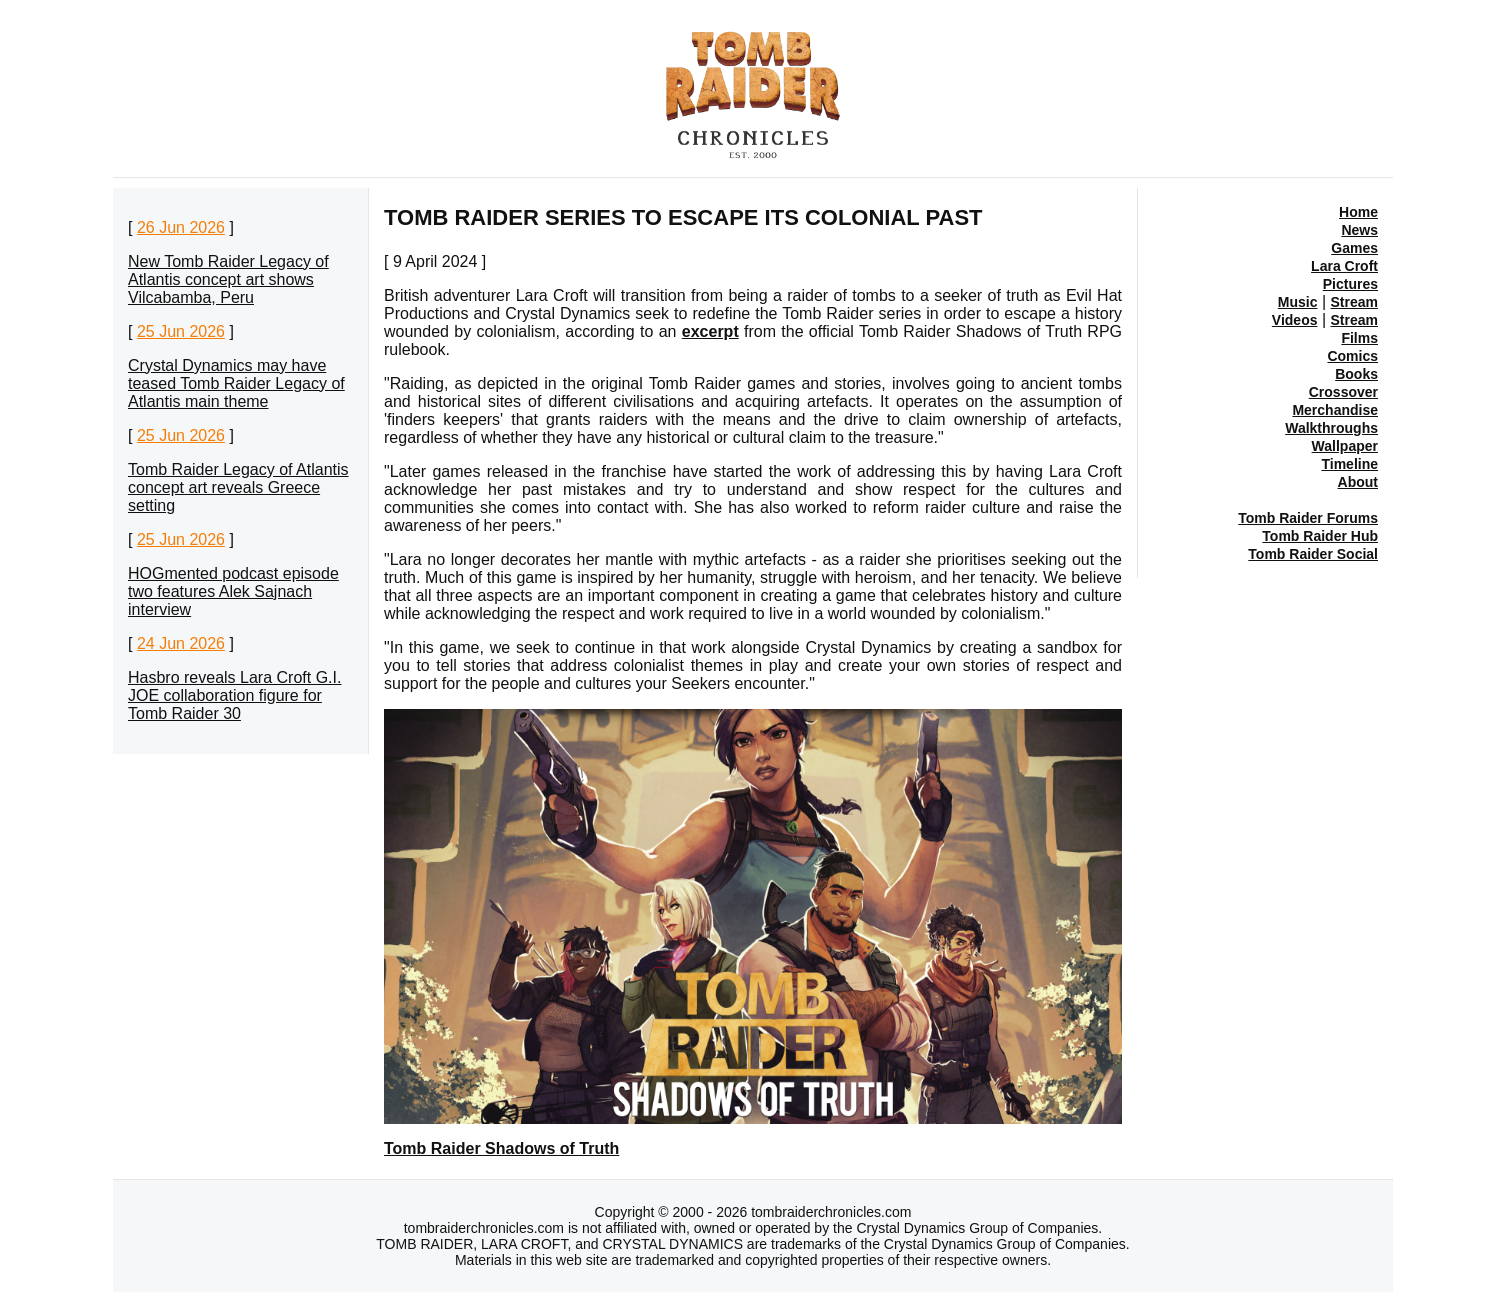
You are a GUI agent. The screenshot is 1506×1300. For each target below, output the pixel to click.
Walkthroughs (1331, 428)
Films (1359, 338)
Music (1298, 302)
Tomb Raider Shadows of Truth (501, 1148)
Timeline (1349, 464)
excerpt (710, 331)
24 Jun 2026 (181, 643)
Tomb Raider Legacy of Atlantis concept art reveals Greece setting (238, 487)
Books (1356, 374)
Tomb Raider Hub (1320, 536)
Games (1354, 248)
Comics (1352, 356)
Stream (1354, 302)
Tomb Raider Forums (1308, 518)
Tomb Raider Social (1313, 554)
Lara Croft (1344, 266)
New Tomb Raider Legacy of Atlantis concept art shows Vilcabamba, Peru (228, 279)
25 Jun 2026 (181, 331)
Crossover (1343, 392)
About (1358, 482)
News (1359, 230)
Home (1358, 212)
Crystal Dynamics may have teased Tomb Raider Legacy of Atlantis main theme (236, 383)
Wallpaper (1345, 446)
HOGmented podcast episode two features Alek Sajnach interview (233, 591)
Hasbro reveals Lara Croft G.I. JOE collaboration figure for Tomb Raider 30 (234, 695)
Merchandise (1335, 410)
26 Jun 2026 (181, 227)
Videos (1295, 320)
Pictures (1350, 284)
